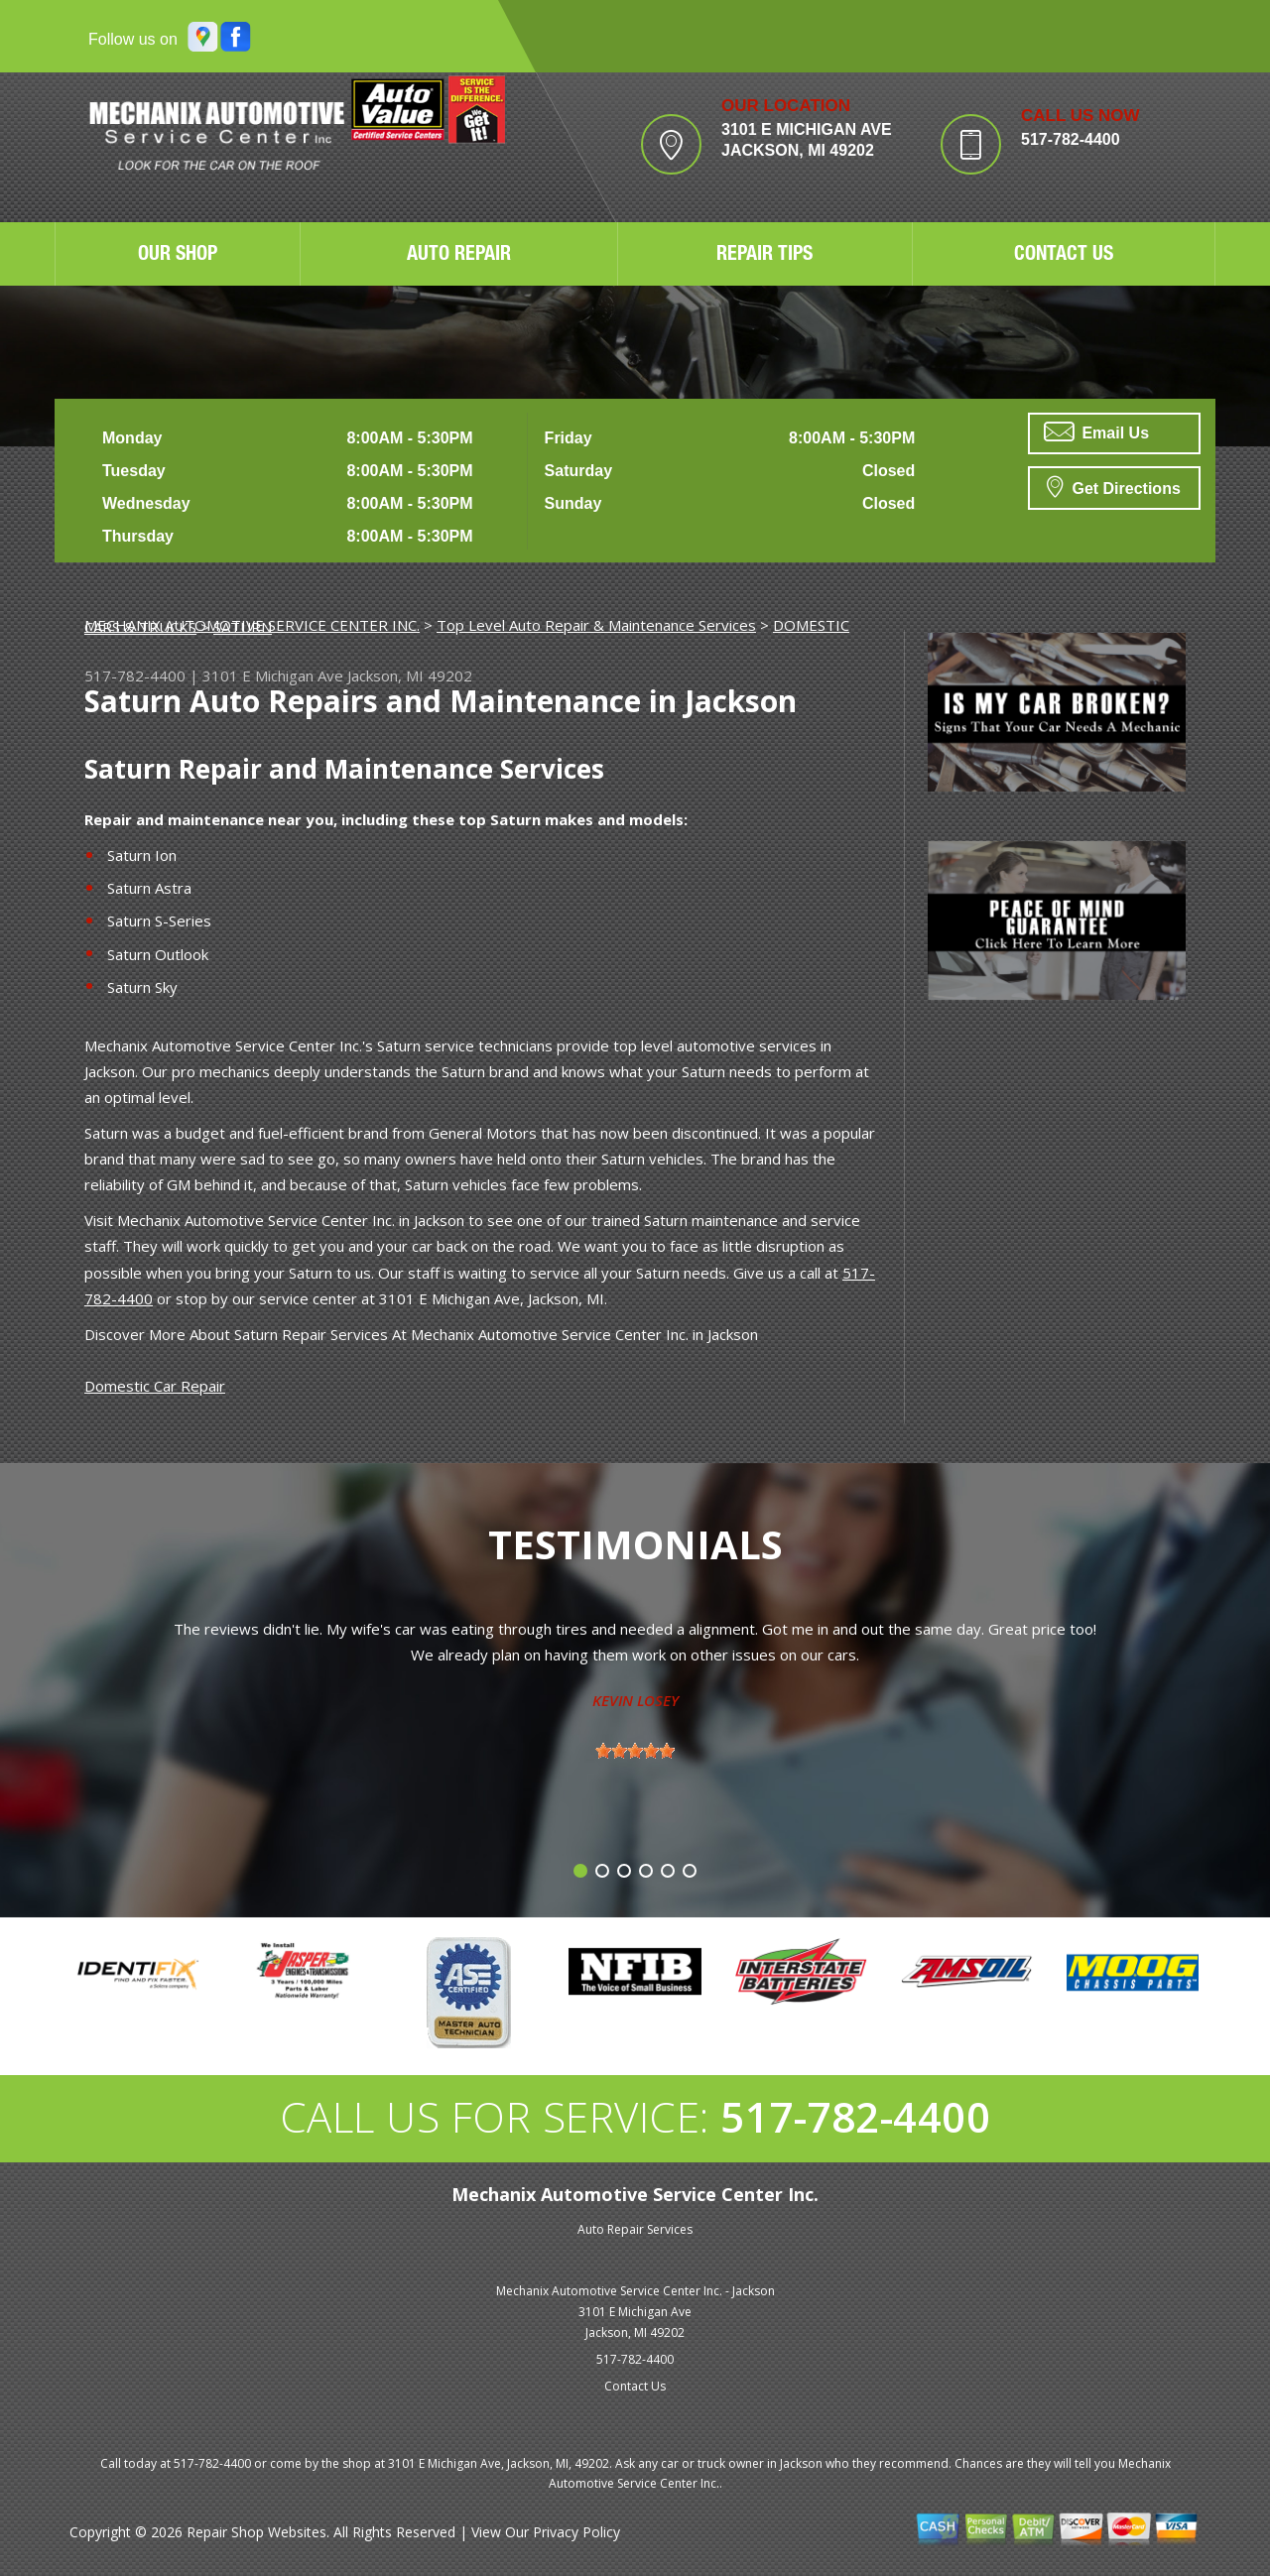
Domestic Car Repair (154, 1386)
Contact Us (635, 2386)
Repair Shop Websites (256, 2531)
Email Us (1096, 431)
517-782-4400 (1070, 139)
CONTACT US (1063, 256)
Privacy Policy (576, 2531)
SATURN (242, 627)
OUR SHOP (177, 256)
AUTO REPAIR (459, 256)
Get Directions (1114, 486)
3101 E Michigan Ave (272, 675)
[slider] (635, 1751)
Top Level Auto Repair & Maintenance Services (596, 625)
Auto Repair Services (635, 2229)
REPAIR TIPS (764, 256)
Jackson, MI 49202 (409, 675)
